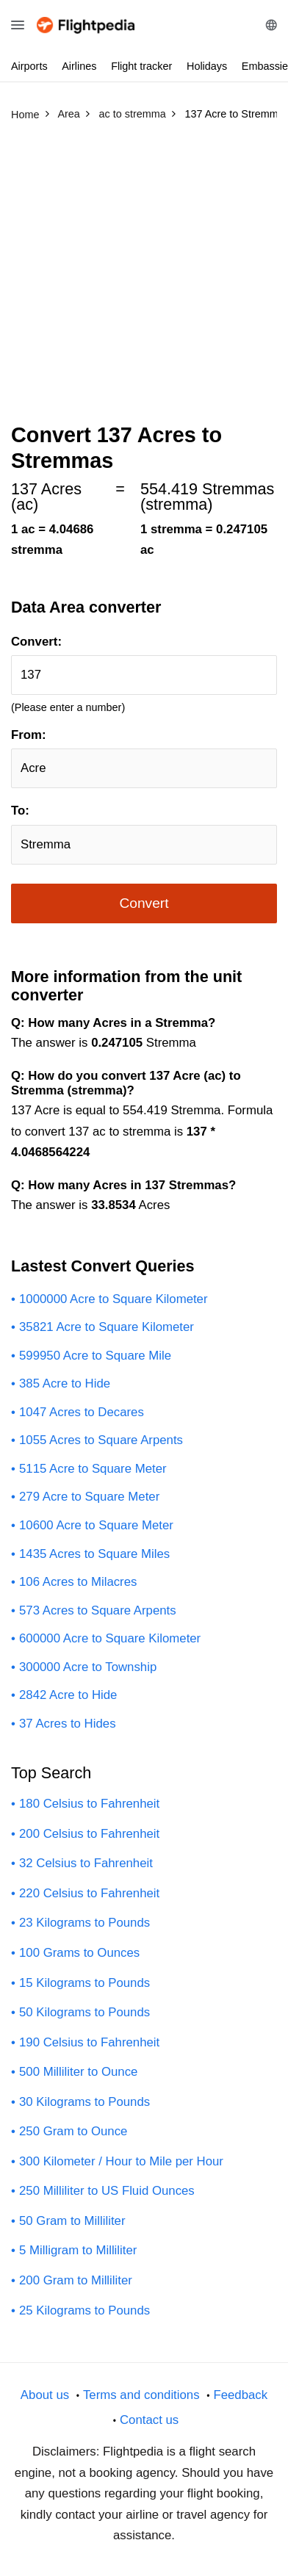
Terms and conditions (141, 2395)
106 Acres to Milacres (78, 1582)
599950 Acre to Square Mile (95, 1356)
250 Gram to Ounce (73, 2131)
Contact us (149, 2420)
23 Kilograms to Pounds (84, 1923)
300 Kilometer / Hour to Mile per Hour (121, 2161)
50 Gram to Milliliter (72, 2221)
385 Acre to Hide (64, 1383)
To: (20, 811)
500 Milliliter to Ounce (78, 2072)
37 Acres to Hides (67, 1724)
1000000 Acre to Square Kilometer (113, 1299)
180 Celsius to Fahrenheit (89, 1804)
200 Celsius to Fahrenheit (89, 1834)
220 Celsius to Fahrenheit (89, 1893)
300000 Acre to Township (87, 1667)
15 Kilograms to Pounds (84, 1983)
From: (28, 735)
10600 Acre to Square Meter (96, 1525)
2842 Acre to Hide (68, 1695)
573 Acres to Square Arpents (97, 1610)
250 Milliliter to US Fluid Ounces (107, 2191)
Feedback (240, 2395)
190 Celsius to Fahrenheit (89, 2042)
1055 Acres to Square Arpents (101, 1440)
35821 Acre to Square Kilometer (106, 1327)
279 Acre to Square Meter (89, 1497)
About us (45, 2395)
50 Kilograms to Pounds (84, 2012)
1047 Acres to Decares (81, 1412)
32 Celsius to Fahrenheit (86, 1863)
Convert (143, 903)
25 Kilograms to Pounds (84, 2310)
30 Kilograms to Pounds (84, 2102)
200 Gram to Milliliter (75, 2280)
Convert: (36, 642)
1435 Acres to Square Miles (94, 1554)
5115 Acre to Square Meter (93, 1469)
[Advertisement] (144, 278)
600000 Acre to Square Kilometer (110, 1638)
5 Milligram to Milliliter (78, 2250)
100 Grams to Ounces (79, 1953)
